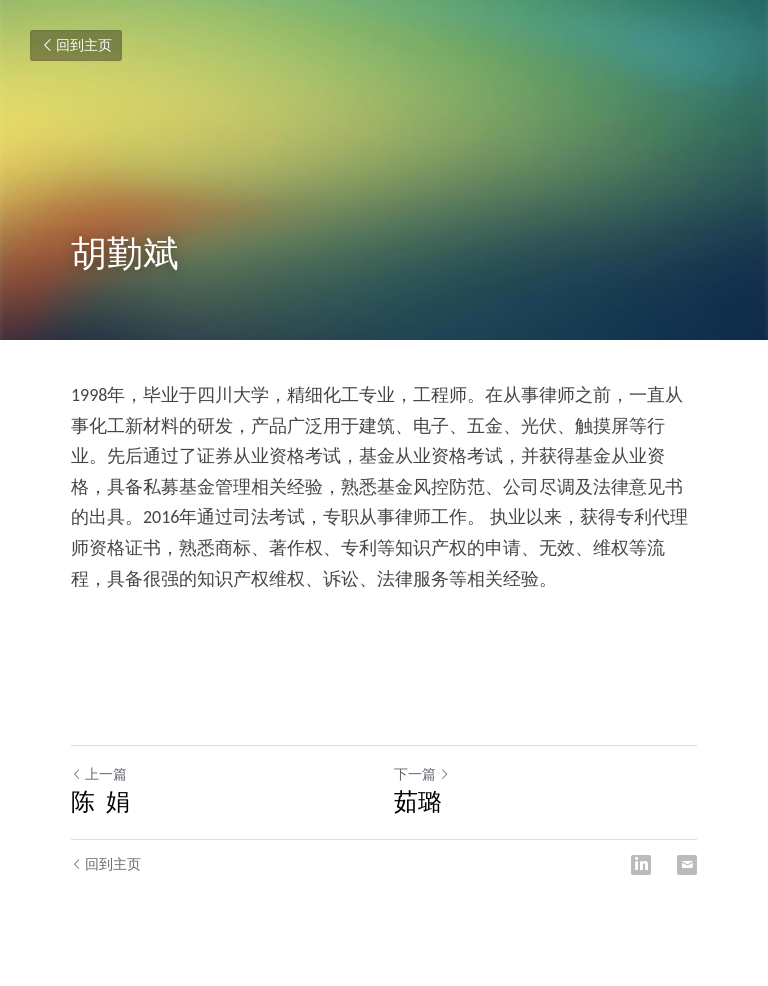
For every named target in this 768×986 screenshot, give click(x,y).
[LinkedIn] (641, 865)
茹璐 (418, 801)
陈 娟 (100, 801)
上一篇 (99, 774)
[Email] (687, 865)
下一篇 (422, 774)
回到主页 (76, 45)
